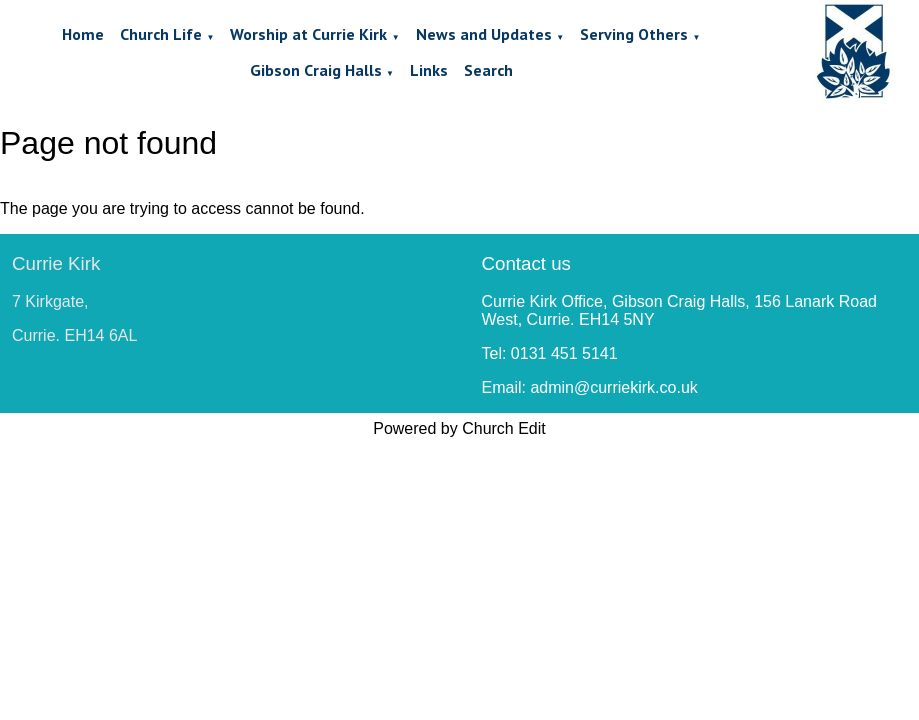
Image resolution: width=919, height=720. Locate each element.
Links (429, 70)
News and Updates (484, 34)
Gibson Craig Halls (316, 70)
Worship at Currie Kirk (308, 34)
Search (488, 70)
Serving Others (634, 34)
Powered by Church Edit (459, 428)
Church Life (161, 34)
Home (83, 34)
